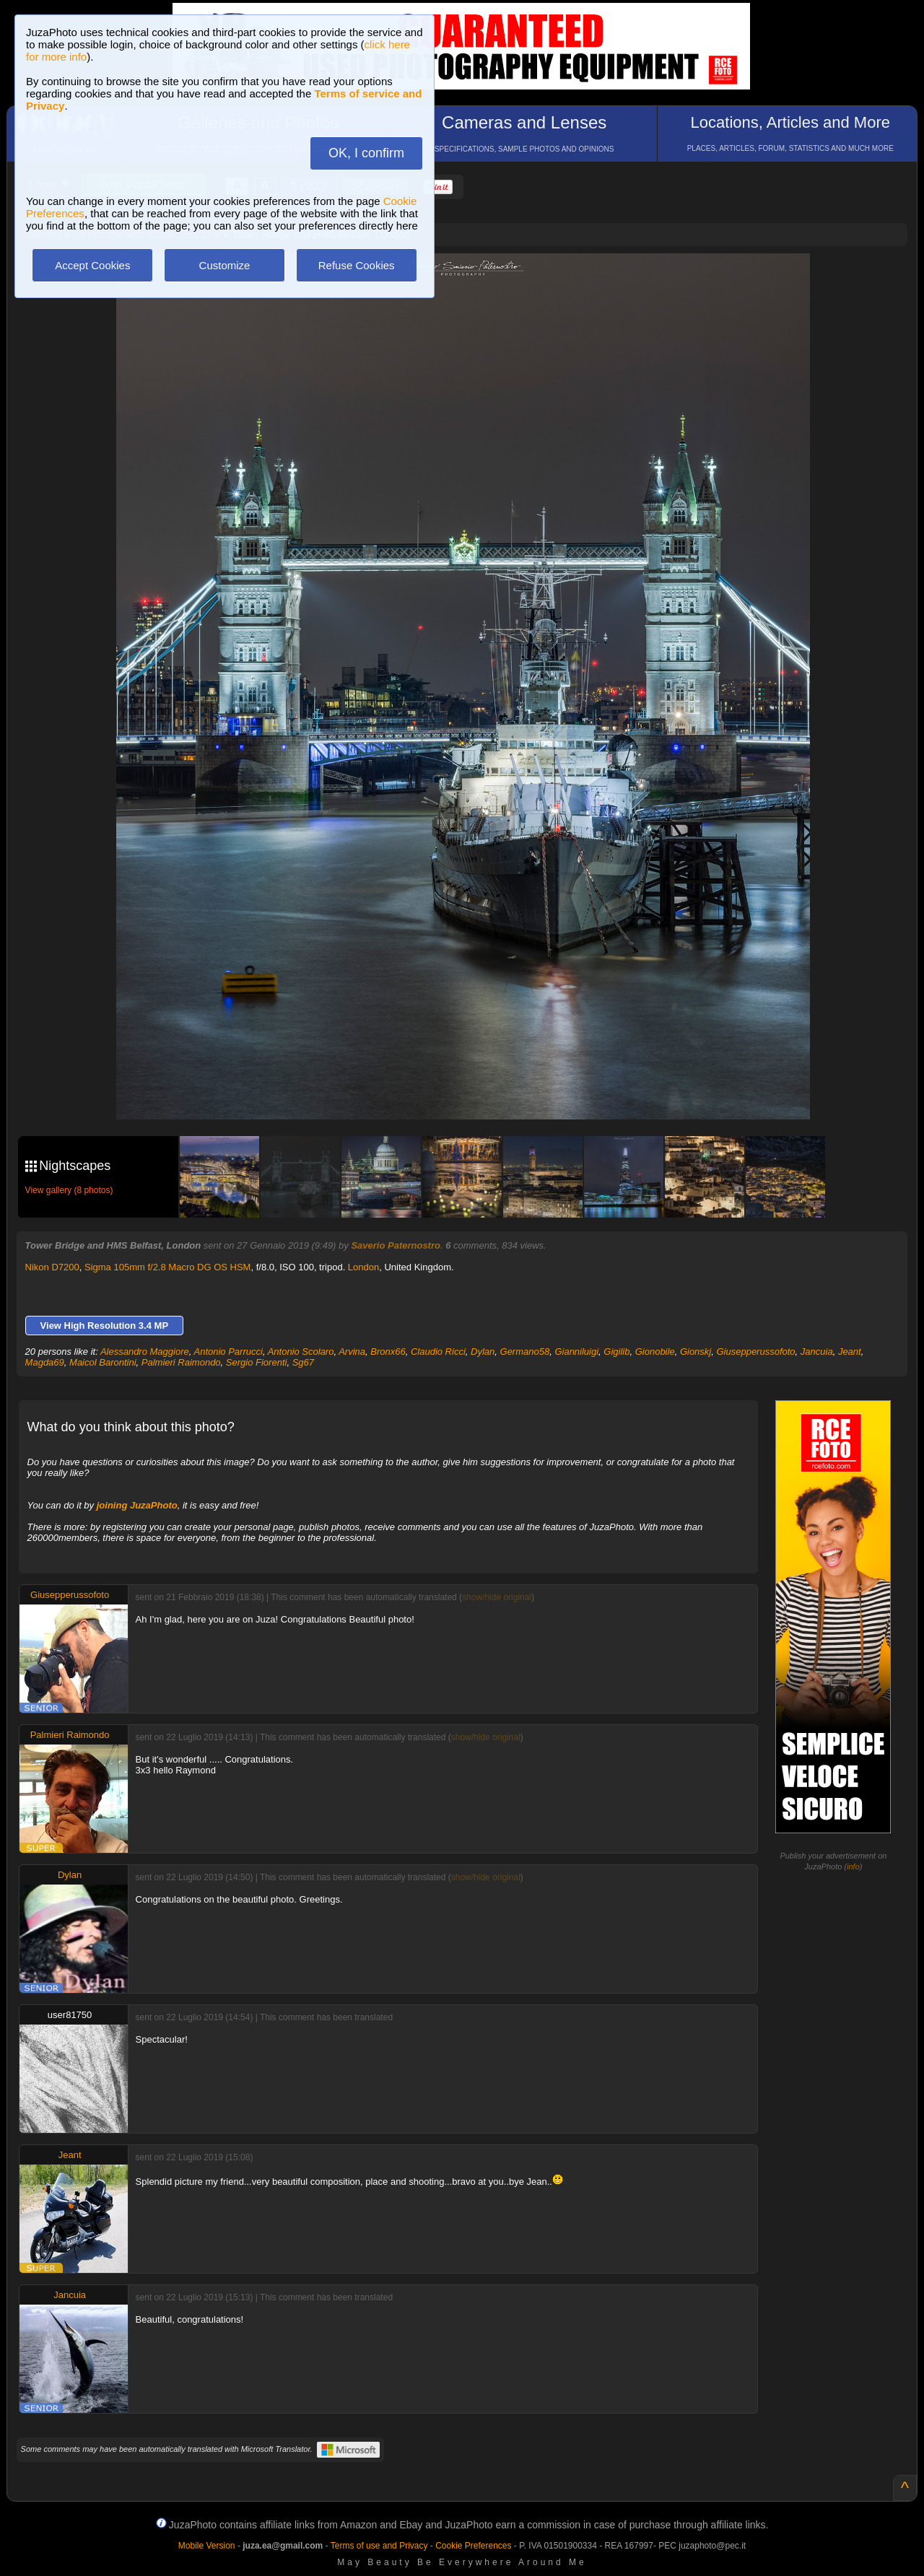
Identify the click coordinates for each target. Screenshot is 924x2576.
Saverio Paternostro (395, 1245)
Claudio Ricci (438, 1351)
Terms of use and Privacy (379, 2546)
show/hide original (496, 1597)
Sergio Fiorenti (256, 1362)
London (363, 1267)
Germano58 (525, 1351)
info (853, 1866)
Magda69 (44, 1362)
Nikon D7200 (52, 1267)
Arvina (352, 1351)
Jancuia (817, 1351)
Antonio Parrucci (228, 1351)
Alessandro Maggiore (144, 1351)
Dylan (482, 1351)
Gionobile (655, 1351)
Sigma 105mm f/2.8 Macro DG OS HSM (167, 1267)
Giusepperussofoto (755, 1351)
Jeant (849, 1351)
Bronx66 (387, 1351)
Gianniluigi (576, 1351)
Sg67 (303, 1362)
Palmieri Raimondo (181, 1362)
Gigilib (616, 1351)
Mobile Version (206, 2546)
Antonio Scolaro (301, 1351)
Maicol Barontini (102, 1362)
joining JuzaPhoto (137, 1505)
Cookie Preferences (473, 2546)
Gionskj (695, 1351)
